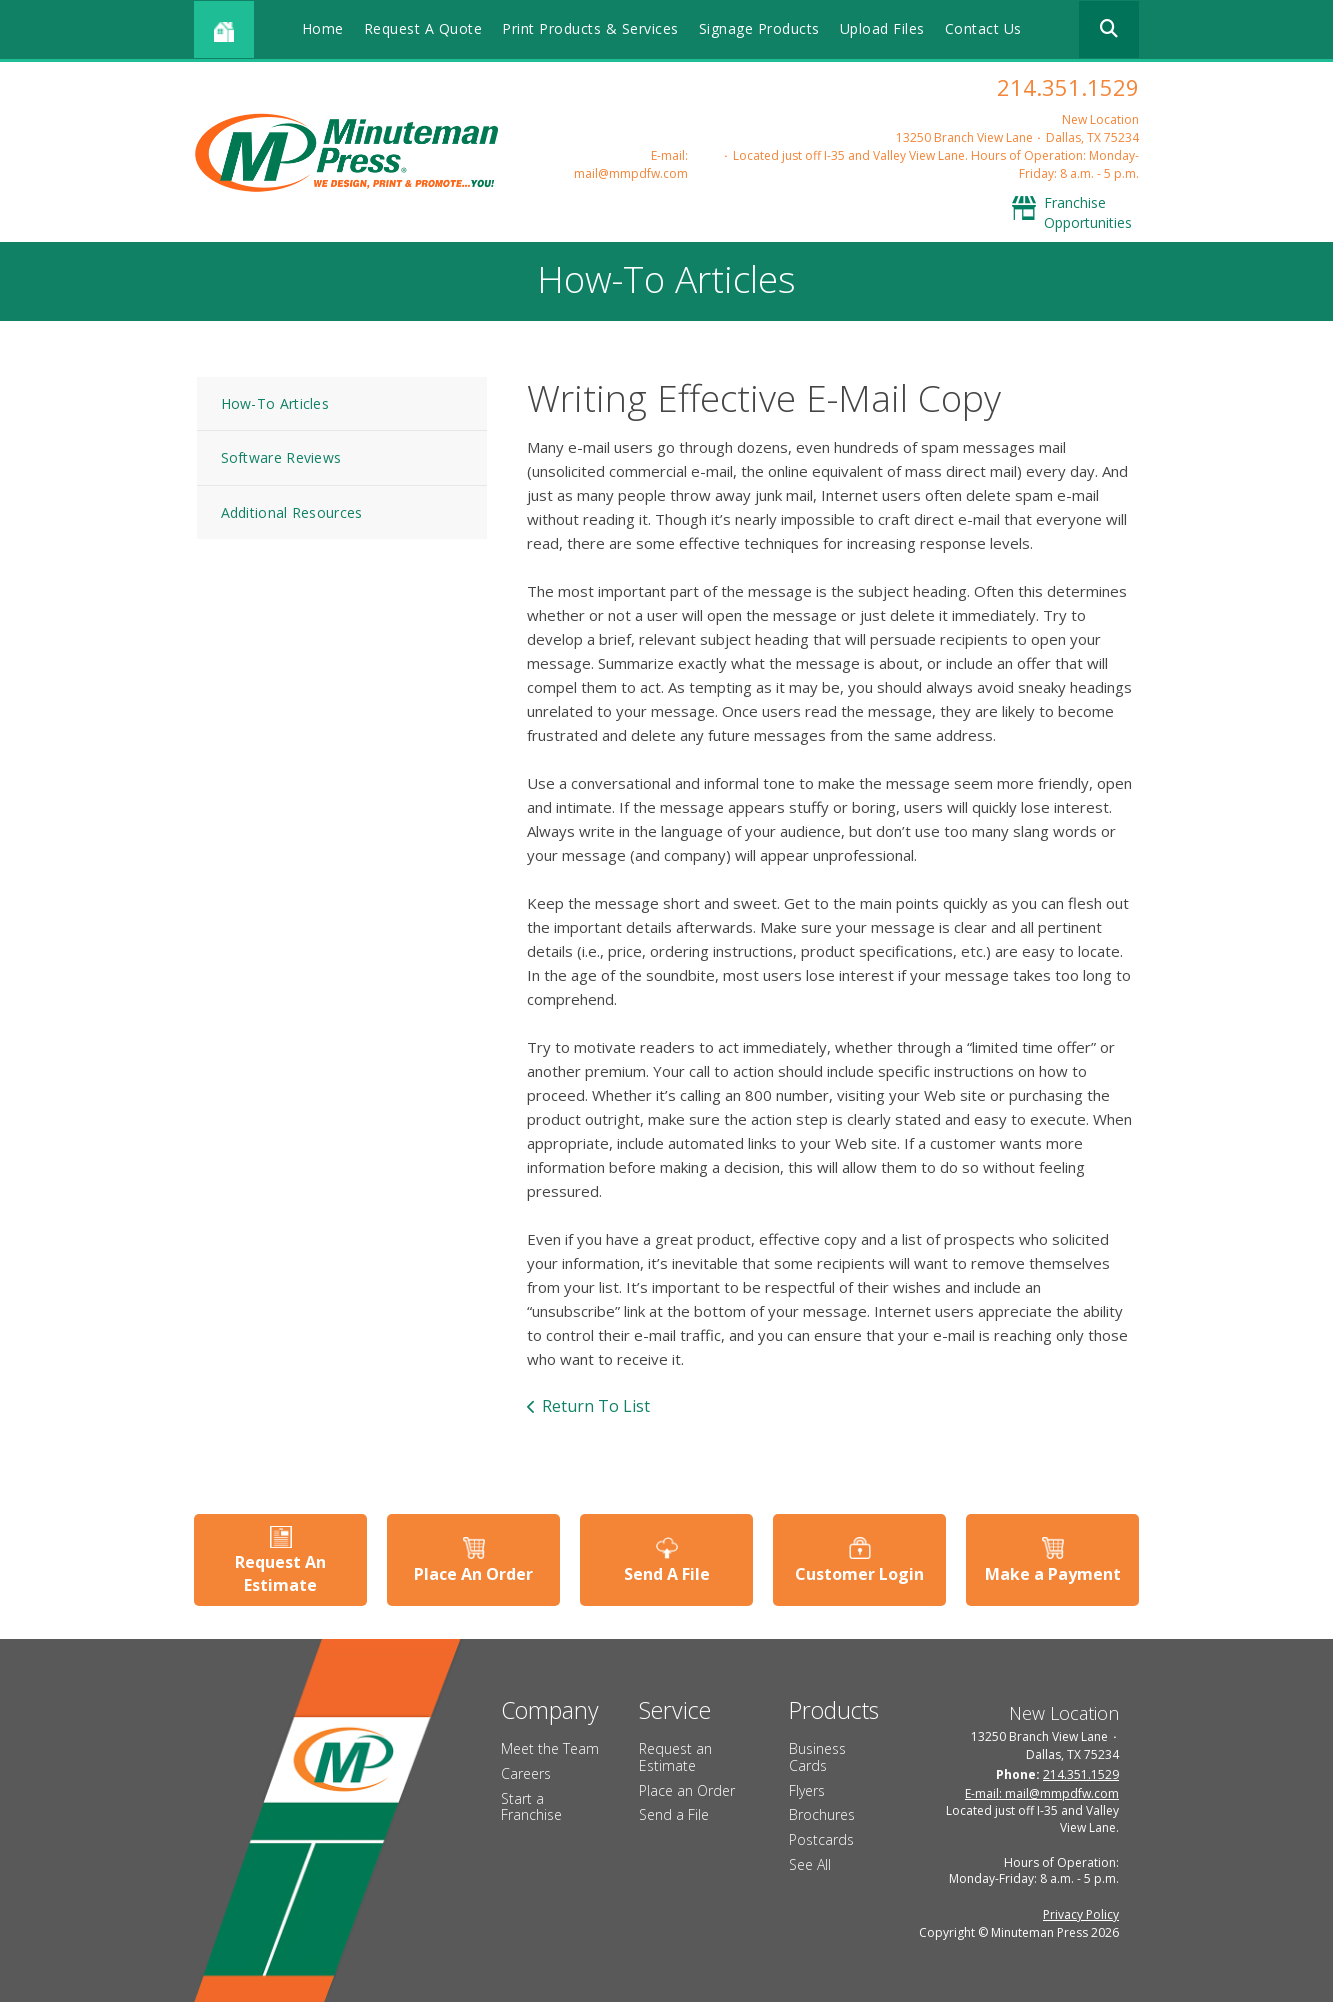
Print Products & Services (590, 28)
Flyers (807, 1790)
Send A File (667, 1574)
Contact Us (983, 28)
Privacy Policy (1081, 1914)
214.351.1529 (1068, 87)
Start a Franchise (531, 1807)
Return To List (596, 1406)
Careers (526, 1773)
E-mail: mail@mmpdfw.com (631, 164)
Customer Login (859, 1574)
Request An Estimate (280, 1573)
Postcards (821, 1839)
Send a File (674, 1814)
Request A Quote (423, 28)
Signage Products (759, 28)
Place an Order (687, 1790)
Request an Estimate (675, 1757)
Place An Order (473, 1574)
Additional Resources (292, 512)
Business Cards (817, 1757)
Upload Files (882, 28)
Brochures (822, 1814)
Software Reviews (281, 457)
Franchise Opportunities (1088, 212)
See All (810, 1864)
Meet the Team (550, 1748)
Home (323, 28)
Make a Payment (1053, 1574)
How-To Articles (275, 403)
